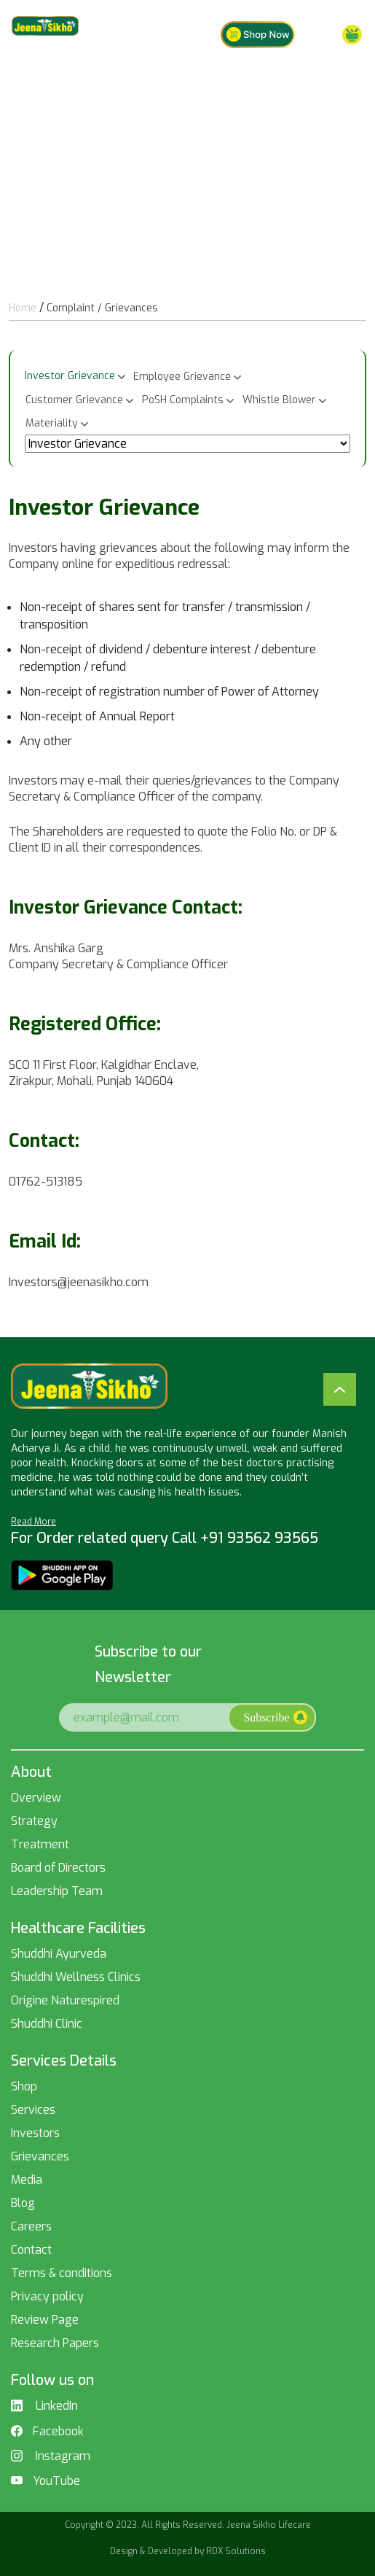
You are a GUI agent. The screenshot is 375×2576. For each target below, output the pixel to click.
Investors (35, 2133)
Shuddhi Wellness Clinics (76, 1977)
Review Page (45, 2320)
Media (26, 2180)
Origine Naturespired (65, 2000)
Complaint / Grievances (102, 308)
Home (22, 308)
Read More (33, 1522)
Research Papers (55, 2343)
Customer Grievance (74, 400)
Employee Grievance (182, 377)
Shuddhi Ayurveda (58, 1954)
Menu (338, 34)
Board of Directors (58, 1868)
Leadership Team (57, 1891)
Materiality (51, 423)
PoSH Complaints (183, 400)
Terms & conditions (61, 2273)
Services (33, 2110)
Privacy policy (47, 2296)
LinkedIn (44, 2406)
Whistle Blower (279, 400)
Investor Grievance (70, 376)
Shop (24, 2086)
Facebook (47, 2431)
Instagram (50, 2456)
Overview (36, 1798)
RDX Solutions (236, 2551)
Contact (31, 2250)
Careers (31, 2226)
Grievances (40, 2156)
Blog (23, 2203)
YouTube (45, 2481)
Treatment (40, 1844)
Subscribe (275, 1717)
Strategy (34, 1821)
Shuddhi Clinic (46, 2024)
